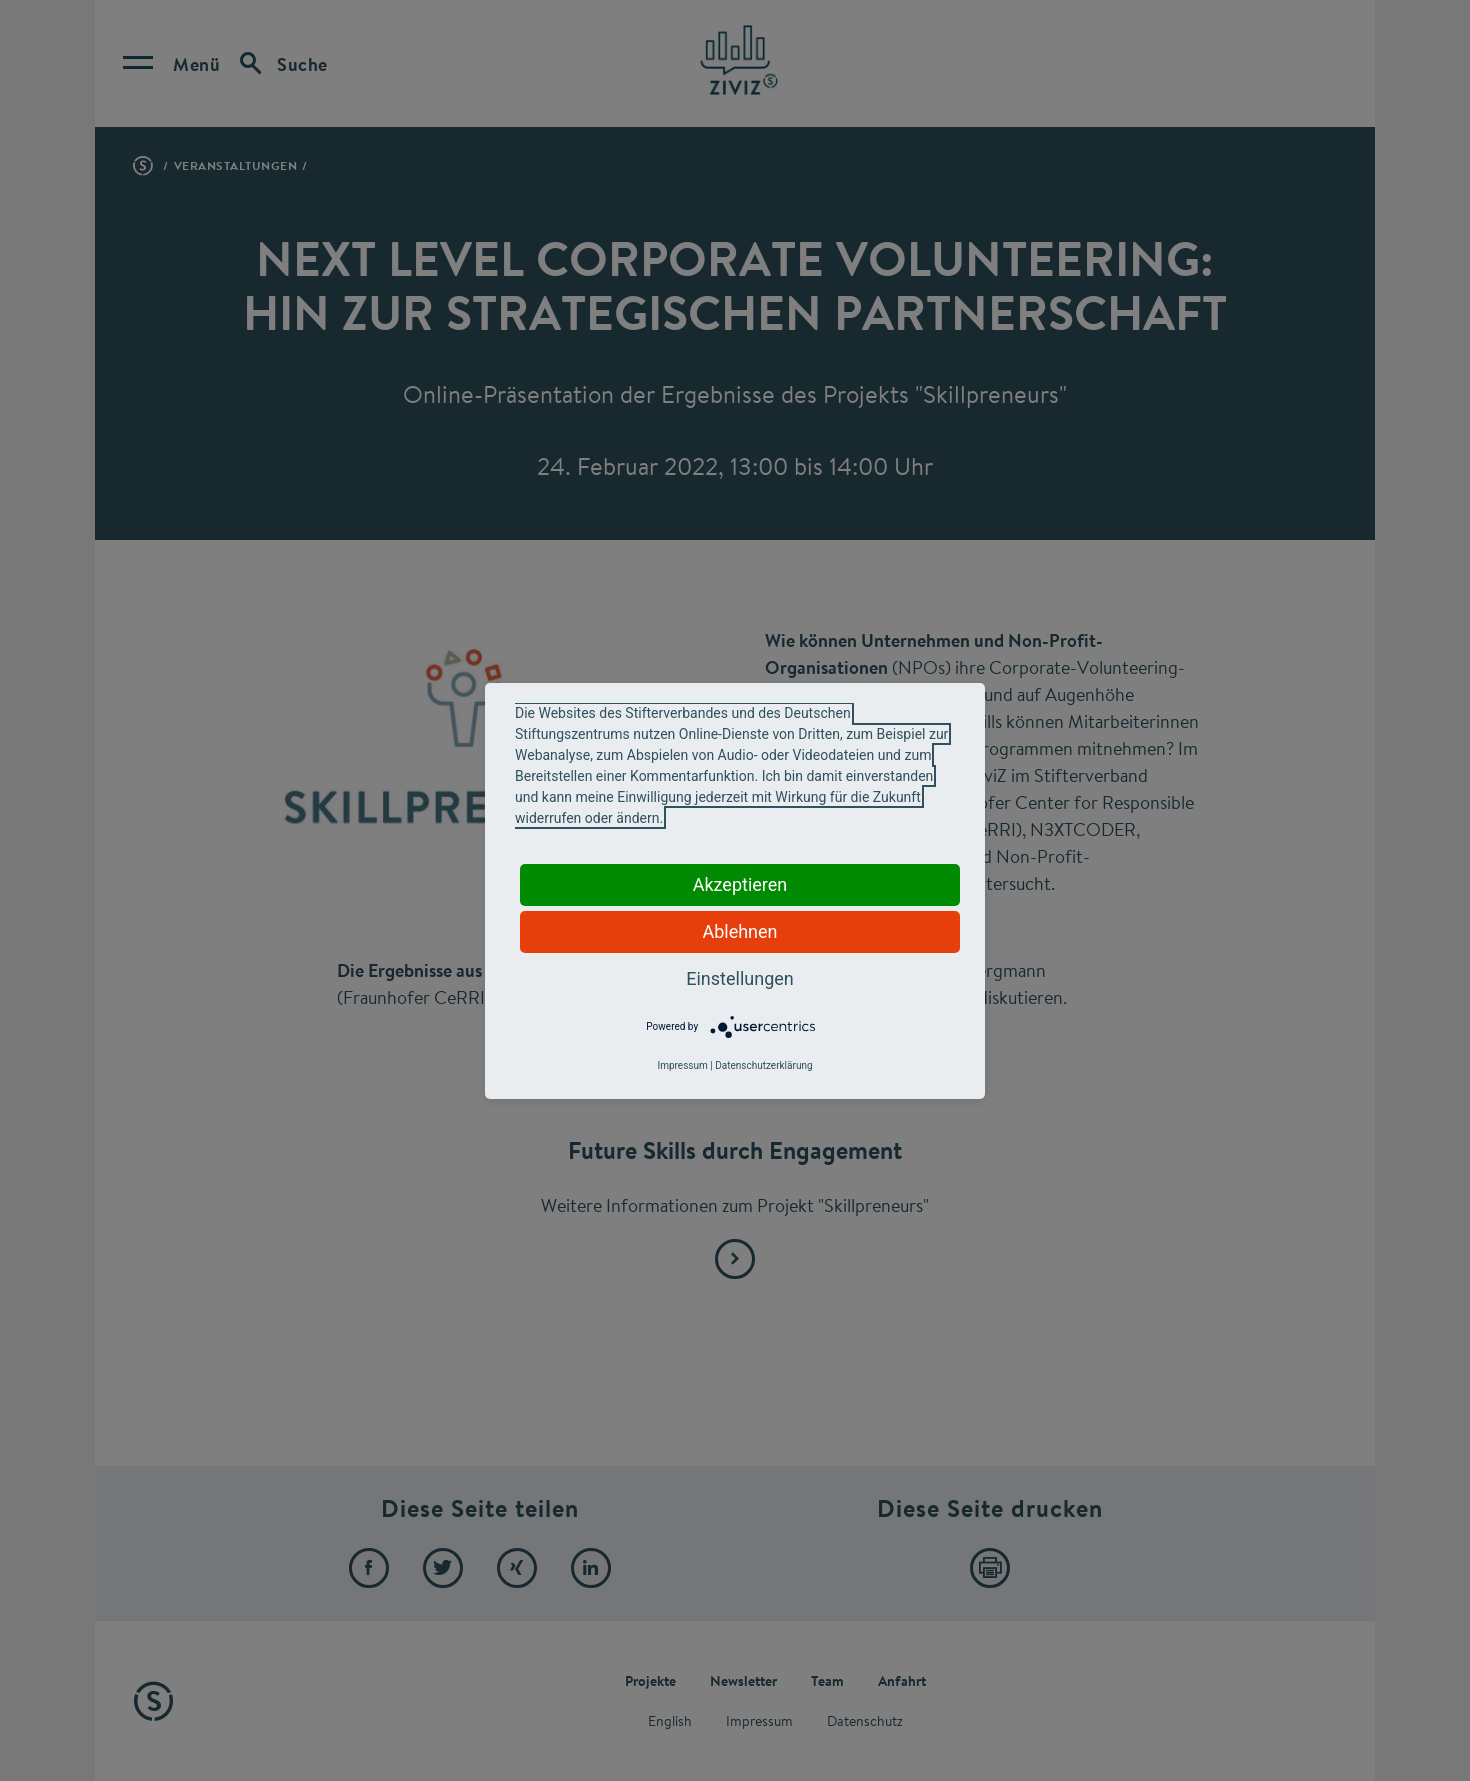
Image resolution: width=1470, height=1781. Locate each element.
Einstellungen (739, 978)
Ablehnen (739, 931)
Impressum (682, 1065)
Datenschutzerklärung (763, 1065)
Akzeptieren (740, 884)
